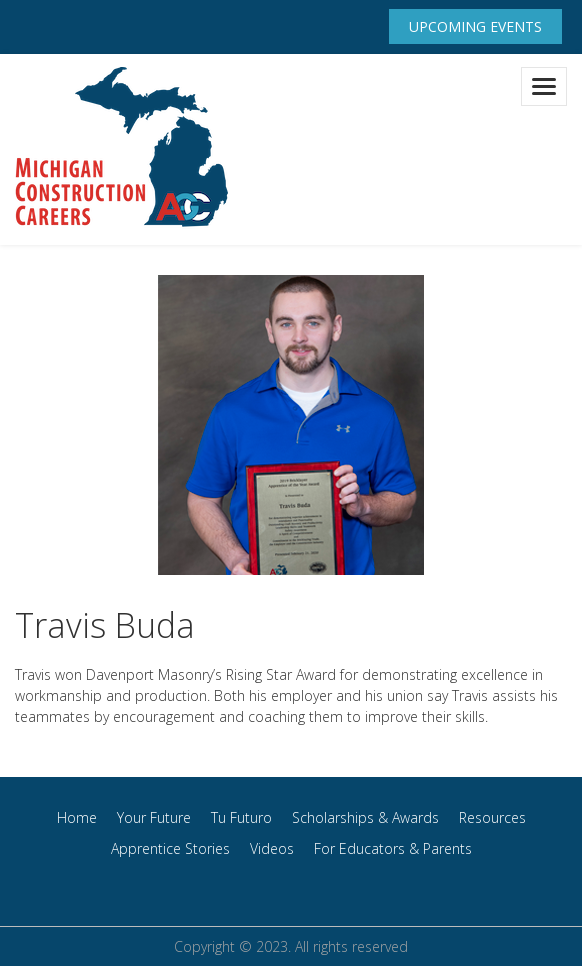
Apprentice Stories (170, 848)
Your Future (154, 817)
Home (77, 817)
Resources (492, 817)
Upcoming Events (475, 26)
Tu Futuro (241, 817)
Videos (272, 848)
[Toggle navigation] (544, 86)
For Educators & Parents (393, 848)
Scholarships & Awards (365, 817)
